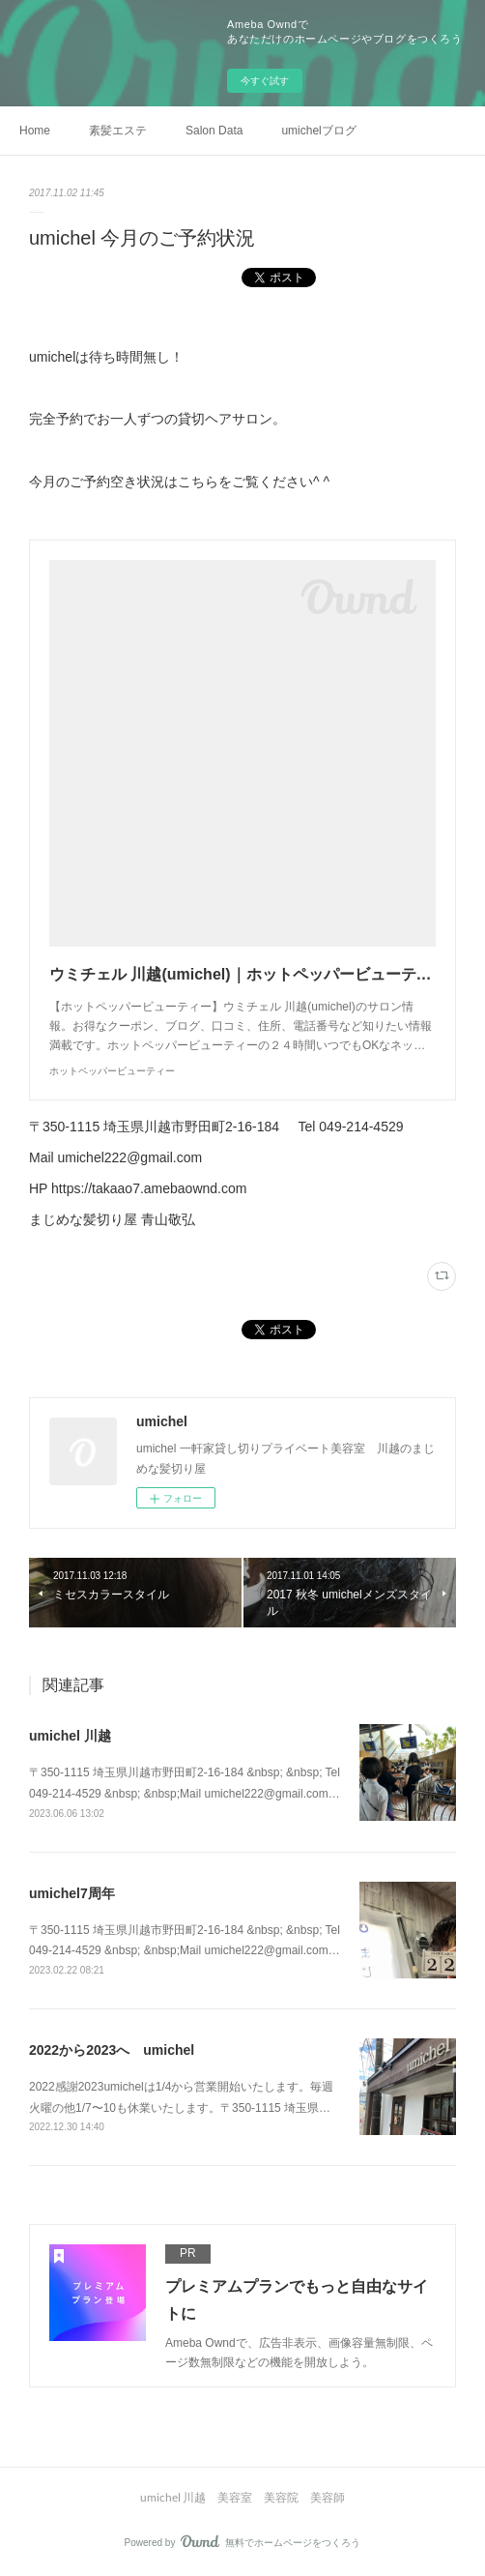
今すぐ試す (265, 80)
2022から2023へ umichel (111, 2050)
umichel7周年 (72, 1893)
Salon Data (213, 130)
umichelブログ (318, 130)
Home (34, 130)
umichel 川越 (70, 1735)
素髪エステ (118, 130)
